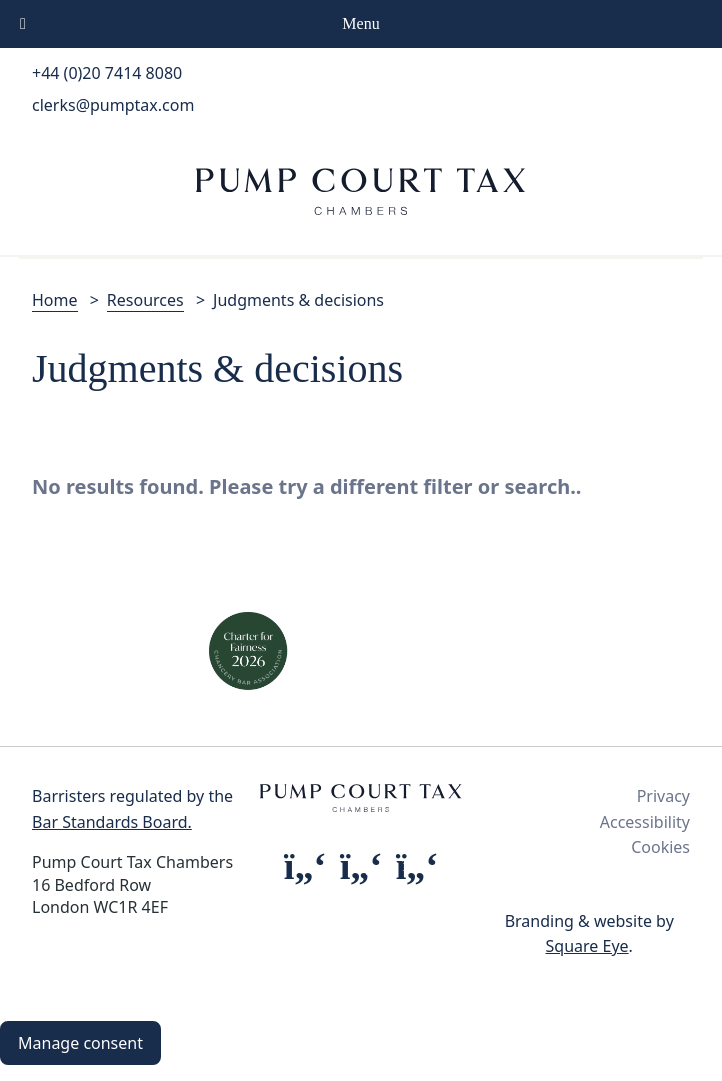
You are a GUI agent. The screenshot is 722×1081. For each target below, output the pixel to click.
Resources (145, 300)
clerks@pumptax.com (113, 105)
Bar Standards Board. (112, 822)
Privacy (663, 796)
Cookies (660, 847)
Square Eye (587, 946)
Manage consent (80, 1043)
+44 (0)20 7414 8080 (107, 73)
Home (55, 300)
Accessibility (645, 822)
